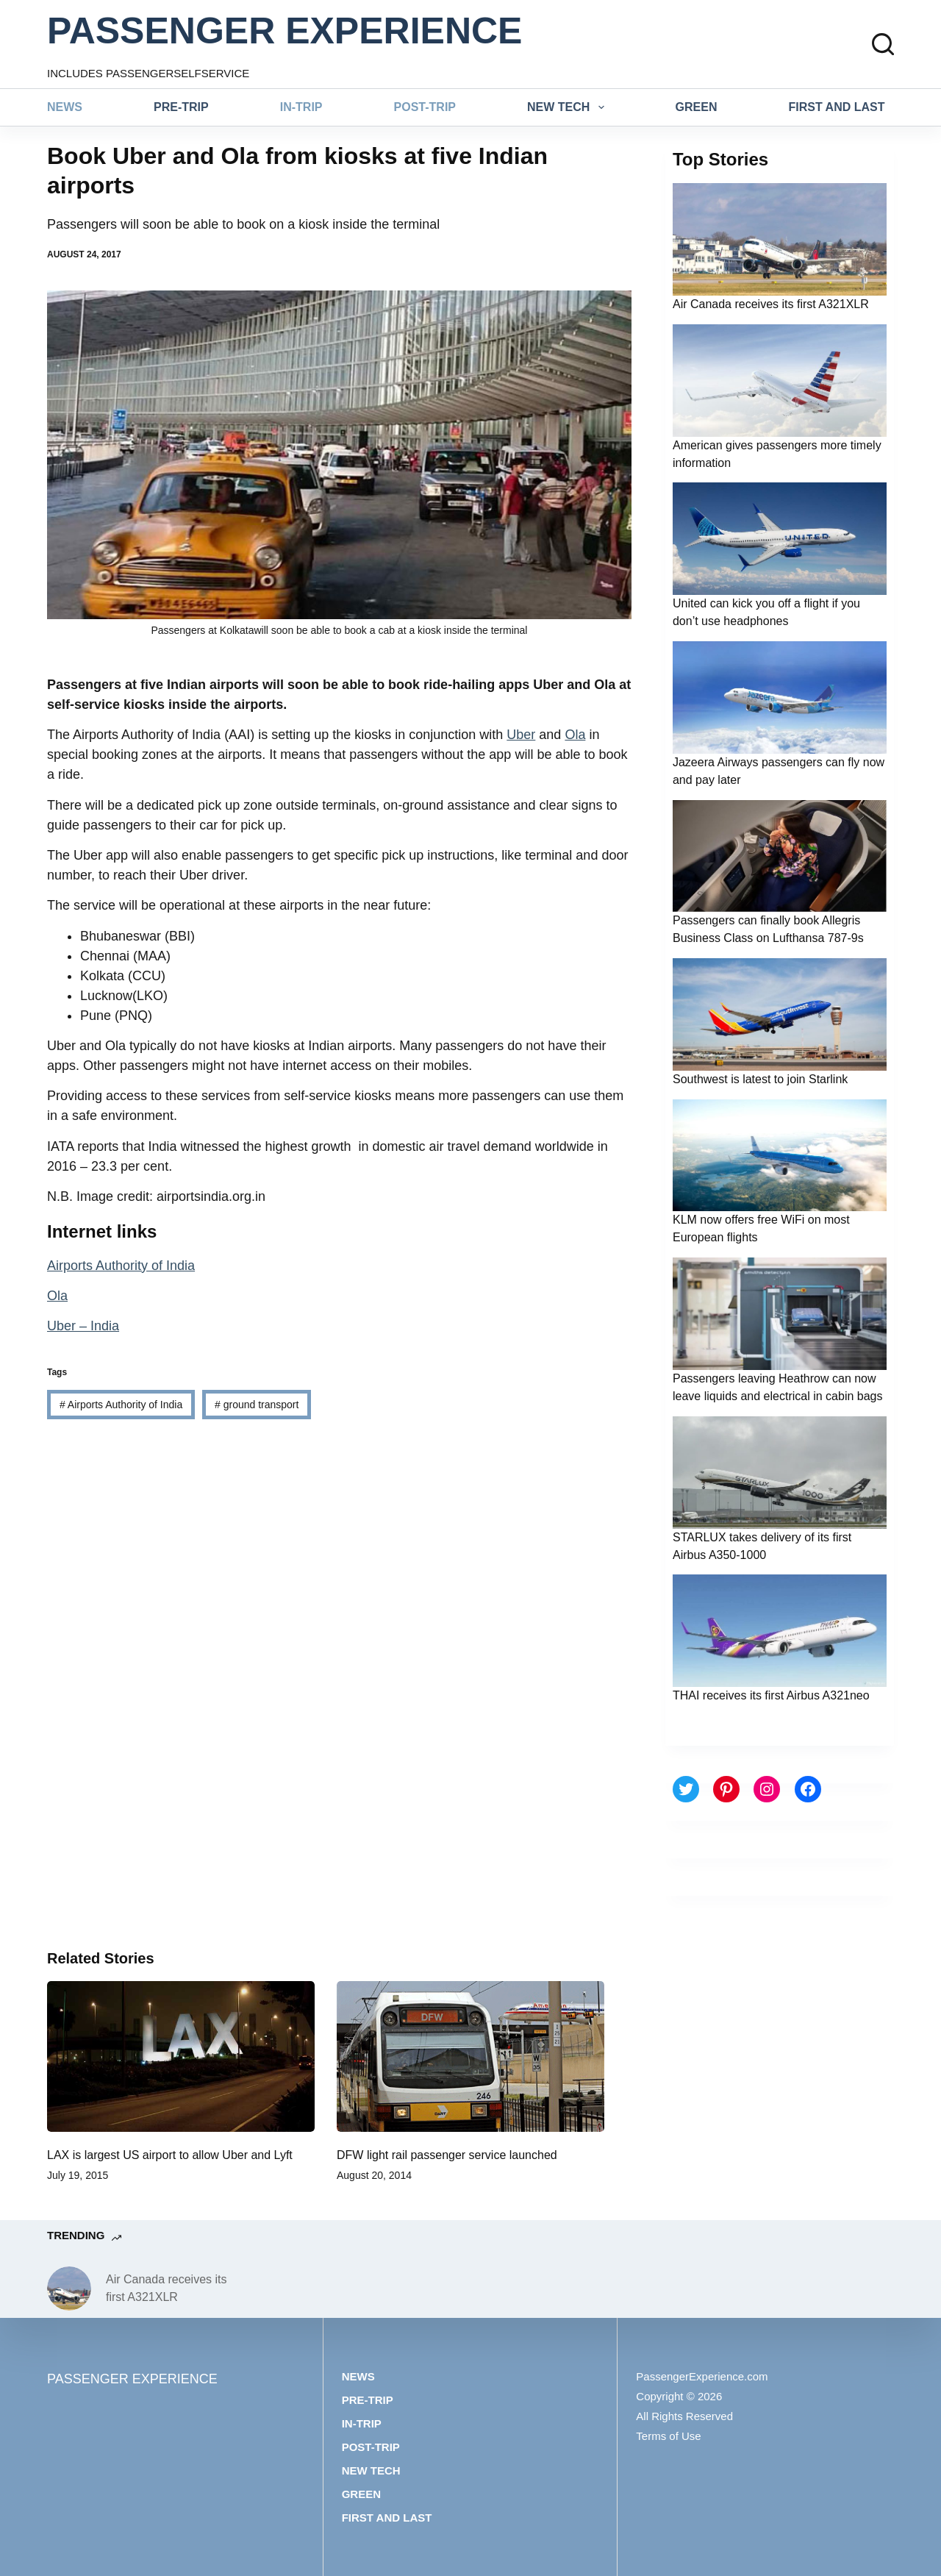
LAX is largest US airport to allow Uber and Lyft (170, 2155)
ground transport (256, 1404)
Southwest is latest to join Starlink (760, 1079)
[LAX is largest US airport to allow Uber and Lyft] (181, 2056)
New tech (568, 107)
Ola (575, 734)
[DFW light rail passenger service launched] (470, 2056)
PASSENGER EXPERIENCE (284, 30)
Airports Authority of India (121, 1265)
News (64, 107)
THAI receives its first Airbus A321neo (771, 1695)
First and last (837, 107)
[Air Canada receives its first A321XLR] (69, 2288)
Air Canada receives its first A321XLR (771, 304)
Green (697, 107)
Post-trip (425, 107)
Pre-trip (181, 107)
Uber (521, 734)
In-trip (301, 107)
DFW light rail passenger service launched (447, 2155)
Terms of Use (668, 2436)
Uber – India (83, 1326)
